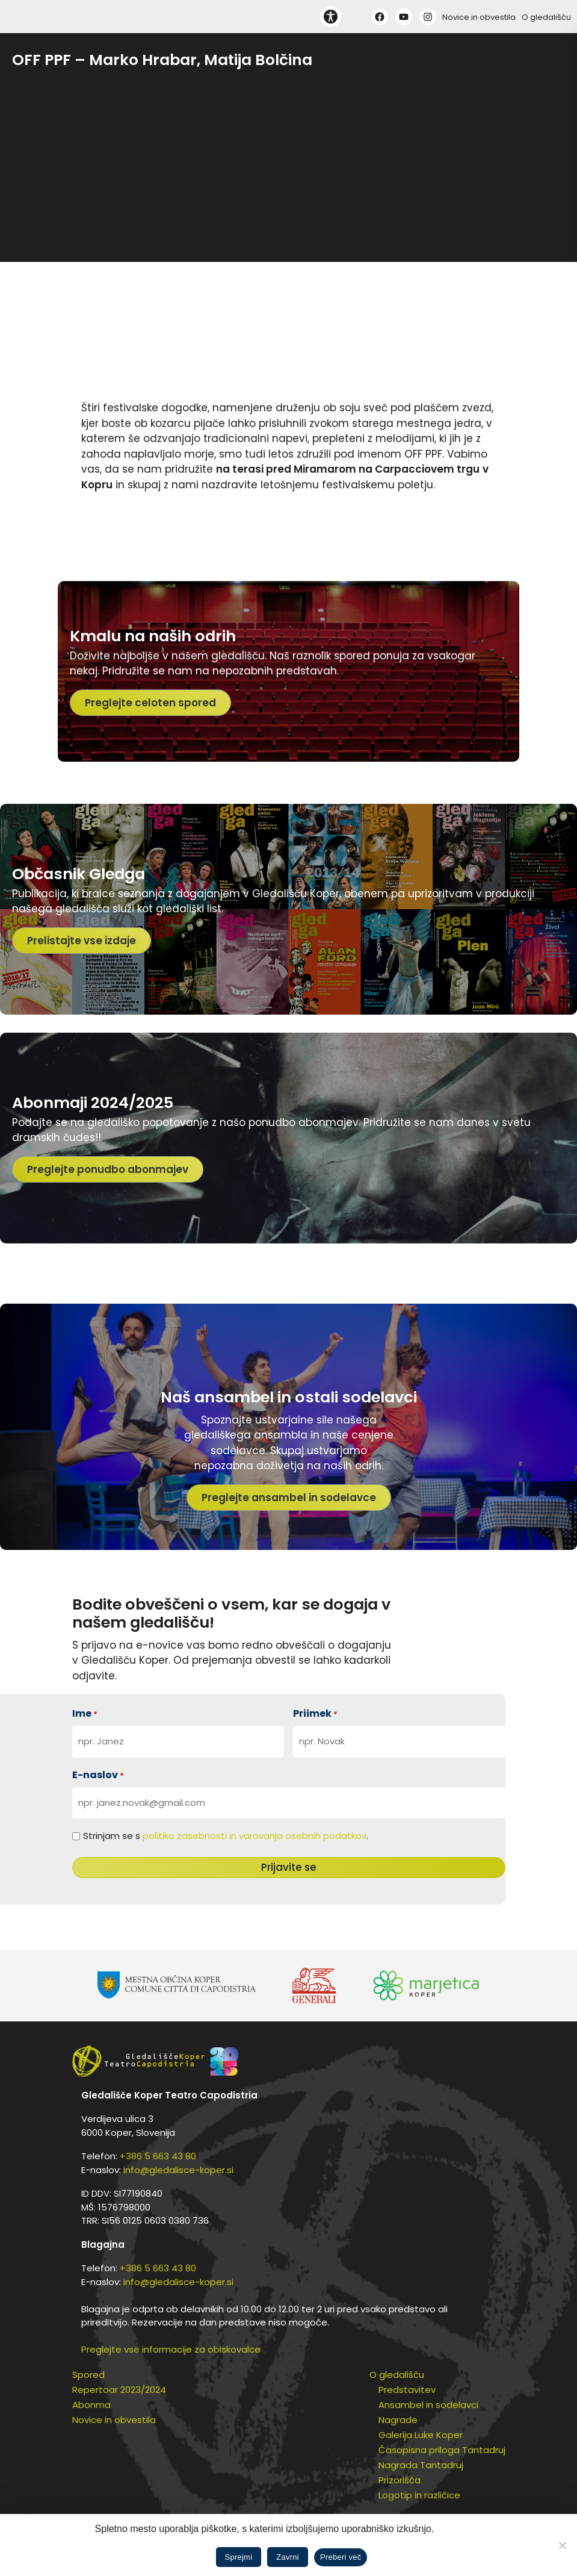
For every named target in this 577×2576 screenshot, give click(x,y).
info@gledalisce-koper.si (178, 2170)
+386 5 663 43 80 (158, 2156)
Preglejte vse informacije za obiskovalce (171, 2349)
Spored (88, 2374)
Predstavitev (407, 2389)
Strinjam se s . (225, 1835)
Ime (84, 1713)
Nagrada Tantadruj (420, 2465)
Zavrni (287, 2557)
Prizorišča (399, 2480)
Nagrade (398, 2419)
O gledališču (546, 17)
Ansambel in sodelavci (428, 2404)
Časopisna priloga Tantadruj (441, 2450)
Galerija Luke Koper (420, 2434)
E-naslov (98, 1775)
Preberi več (341, 2557)
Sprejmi (239, 2557)
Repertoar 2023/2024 (119, 2389)
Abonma (91, 2404)
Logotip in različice (419, 2495)
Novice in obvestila (479, 17)
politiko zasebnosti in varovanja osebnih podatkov (254, 1835)
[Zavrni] (562, 2545)
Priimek (315, 1713)
